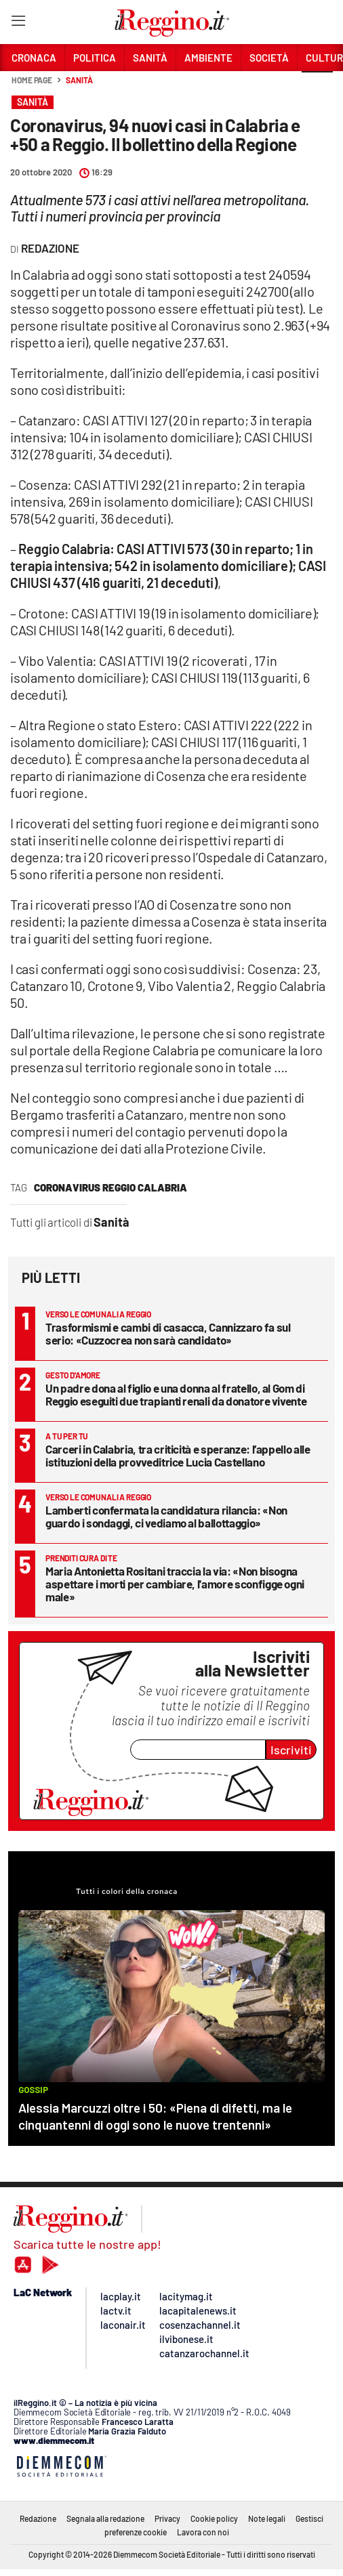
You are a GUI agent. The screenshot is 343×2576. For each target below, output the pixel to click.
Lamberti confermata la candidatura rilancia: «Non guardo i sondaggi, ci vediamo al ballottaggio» (166, 1516)
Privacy (167, 2518)
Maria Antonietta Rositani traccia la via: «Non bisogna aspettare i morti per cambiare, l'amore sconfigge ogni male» (174, 1583)
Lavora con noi (203, 2532)
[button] (317, 87)
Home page (32, 80)
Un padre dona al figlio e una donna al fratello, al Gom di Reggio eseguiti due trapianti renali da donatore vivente (175, 1394)
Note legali (266, 2518)
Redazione (38, 2518)
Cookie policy (214, 2518)
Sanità (79, 80)
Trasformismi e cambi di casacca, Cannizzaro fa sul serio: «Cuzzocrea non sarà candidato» (168, 1333)
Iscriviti (291, 1749)
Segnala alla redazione (105, 2518)
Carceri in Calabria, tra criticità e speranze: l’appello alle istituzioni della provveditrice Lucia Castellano (177, 1455)
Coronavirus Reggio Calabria (110, 1187)
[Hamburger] (18, 23)
